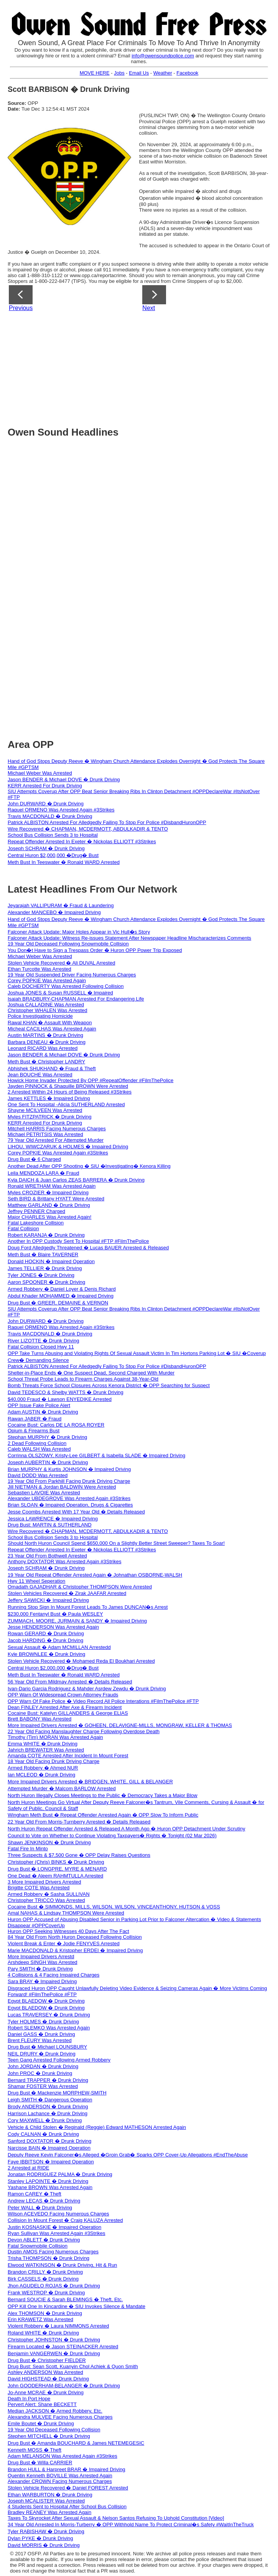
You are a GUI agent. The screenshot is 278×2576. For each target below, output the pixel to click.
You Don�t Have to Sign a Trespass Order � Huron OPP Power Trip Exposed (95, 950)
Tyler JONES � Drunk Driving (41, 1275)
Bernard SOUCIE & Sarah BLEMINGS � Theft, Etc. (65, 2299)
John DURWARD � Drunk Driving (46, 803)
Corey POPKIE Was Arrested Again (47, 980)
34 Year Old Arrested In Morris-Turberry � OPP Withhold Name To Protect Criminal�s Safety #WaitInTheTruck (131, 2524)
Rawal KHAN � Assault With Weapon (50, 1022)
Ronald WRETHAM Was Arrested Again (51, 1186)
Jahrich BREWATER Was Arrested (46, 1750)
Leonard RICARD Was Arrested (42, 1048)
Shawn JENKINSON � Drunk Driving (49, 1842)
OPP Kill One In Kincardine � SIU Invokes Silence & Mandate (76, 2306)
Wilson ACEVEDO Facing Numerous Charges (58, 2214)
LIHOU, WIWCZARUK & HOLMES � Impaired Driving (68, 1146)
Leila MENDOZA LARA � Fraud (43, 1173)
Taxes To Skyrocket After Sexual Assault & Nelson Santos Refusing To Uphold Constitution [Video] (116, 2518)
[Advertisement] (143, 366)
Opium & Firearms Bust (33, 1430)
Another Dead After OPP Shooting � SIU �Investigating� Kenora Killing (89, 1166)
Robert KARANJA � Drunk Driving (46, 1235)
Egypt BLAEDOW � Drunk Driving (46, 2001)
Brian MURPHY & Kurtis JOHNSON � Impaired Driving (69, 1469)
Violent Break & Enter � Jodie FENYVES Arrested (64, 1943)
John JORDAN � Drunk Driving (43, 2066)
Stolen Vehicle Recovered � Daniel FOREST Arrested (68, 2488)
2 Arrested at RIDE (28, 2168)
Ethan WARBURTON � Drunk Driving (50, 2495)
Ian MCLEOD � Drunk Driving (41, 1775)
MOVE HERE (95, 73)
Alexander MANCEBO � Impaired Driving (54, 912)
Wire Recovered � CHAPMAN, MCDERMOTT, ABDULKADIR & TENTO (88, 829)
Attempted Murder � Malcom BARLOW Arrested (62, 1788)
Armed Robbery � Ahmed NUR (43, 1768)
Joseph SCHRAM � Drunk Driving (46, 848)
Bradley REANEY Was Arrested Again (49, 2512)
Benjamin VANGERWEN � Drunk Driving (54, 2353)
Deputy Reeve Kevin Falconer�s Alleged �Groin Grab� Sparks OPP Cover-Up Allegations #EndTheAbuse (128, 2155)
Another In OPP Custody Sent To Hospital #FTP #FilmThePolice (78, 1241)
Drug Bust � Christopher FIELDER (47, 2360)
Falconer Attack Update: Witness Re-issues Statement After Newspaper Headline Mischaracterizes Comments (129, 938)
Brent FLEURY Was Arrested (40, 2040)
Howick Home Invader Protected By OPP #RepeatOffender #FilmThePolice (90, 1080)
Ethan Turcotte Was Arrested (39, 969)
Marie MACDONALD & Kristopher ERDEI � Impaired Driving (75, 1950)
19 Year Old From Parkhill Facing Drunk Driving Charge (69, 1481)
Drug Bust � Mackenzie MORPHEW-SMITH (57, 2093)
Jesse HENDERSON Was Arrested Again (53, 1627)
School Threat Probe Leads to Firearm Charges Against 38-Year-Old (83, 1379)
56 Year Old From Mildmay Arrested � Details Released (70, 1682)
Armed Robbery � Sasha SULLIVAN (49, 1894)
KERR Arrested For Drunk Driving (45, 785)
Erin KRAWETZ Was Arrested (40, 2319)
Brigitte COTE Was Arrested (38, 1887)
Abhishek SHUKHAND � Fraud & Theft (52, 1068)
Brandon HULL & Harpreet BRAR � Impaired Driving (66, 2469)
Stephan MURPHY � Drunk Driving (47, 1437)
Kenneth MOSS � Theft (34, 2450)
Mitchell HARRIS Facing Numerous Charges (57, 1128)
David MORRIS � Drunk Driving (44, 2545)
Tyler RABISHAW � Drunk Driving (46, 2531)
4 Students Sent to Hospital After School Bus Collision (67, 2506)
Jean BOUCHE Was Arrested (40, 1074)
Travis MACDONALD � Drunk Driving (50, 816)
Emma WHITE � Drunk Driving (42, 1744)
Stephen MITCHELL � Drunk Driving (49, 2436)
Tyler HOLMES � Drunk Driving (43, 2021)
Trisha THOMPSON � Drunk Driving (48, 2258)
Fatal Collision (23, 1228)
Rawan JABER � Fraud (34, 1419)
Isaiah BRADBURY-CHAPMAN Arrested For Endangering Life (76, 999)
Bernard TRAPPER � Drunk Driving (48, 2080)
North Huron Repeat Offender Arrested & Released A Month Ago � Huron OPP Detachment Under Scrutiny (126, 1829)
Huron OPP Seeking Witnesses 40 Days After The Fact (68, 1931)
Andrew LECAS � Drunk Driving (44, 2201)
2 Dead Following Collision (37, 1443)
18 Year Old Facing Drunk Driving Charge (53, 1761)
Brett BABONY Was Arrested (39, 1719)
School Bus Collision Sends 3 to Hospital (53, 835)
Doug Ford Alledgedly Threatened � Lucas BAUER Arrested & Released (88, 1247)
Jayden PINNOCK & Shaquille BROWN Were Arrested (68, 1086)
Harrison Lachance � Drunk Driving (47, 2113)
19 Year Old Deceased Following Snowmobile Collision (68, 944)
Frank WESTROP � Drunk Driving (46, 2292)
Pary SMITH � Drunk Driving (40, 1969)
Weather (162, 73)
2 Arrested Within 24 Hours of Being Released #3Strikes (70, 1092)
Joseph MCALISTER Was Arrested (46, 2501)
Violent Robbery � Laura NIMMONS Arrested (58, 2326)
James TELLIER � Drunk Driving (45, 1268)
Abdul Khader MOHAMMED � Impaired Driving (61, 1296)
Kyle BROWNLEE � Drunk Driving (46, 1654)
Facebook (187, 73)
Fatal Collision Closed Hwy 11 (41, 1347)
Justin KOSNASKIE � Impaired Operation (54, 2227)
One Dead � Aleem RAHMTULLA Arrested (55, 1876)
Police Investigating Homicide (40, 1016)
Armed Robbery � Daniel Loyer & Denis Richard (62, 1289)
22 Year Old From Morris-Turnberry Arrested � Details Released (79, 1822)
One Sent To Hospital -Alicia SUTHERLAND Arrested (66, 1104)
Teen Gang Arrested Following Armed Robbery (59, 2060)
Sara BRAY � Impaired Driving (42, 1981)
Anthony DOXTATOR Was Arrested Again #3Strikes (64, 1561)
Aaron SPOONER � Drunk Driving (46, 1282)
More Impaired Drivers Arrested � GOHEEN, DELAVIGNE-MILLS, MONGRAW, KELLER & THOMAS (120, 1725)
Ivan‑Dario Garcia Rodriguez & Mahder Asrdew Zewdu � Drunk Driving (87, 1688)
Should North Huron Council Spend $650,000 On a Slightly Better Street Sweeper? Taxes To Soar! (116, 1543)
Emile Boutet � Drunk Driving (41, 2423)
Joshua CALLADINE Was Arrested (46, 1004)
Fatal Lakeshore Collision (36, 1223)
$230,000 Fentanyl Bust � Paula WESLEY (55, 1614)
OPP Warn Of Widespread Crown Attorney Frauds (63, 1695)
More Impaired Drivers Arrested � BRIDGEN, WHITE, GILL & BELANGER (90, 1781)
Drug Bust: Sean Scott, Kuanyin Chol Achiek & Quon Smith (73, 2366)
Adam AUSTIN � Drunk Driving (43, 1412)
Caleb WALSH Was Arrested (39, 1449)
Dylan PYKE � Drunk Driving (40, 2538)
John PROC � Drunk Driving (40, 2073)
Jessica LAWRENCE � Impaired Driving (53, 1518)
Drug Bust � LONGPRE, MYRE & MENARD (57, 1869)
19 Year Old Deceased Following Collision (54, 2429)
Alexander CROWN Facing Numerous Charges (60, 2481)
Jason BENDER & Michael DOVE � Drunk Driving (64, 779)
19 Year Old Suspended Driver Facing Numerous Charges (72, 975)
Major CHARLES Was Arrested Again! (49, 1217)
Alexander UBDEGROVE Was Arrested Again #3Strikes (69, 1498)
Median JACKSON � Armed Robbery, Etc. (55, 2411)
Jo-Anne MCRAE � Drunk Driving (46, 2392)
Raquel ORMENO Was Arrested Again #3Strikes (61, 810)
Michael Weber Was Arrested (40, 773)
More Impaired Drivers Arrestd (41, 1956)
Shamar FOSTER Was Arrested (43, 2086)
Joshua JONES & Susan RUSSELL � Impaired (60, 993)
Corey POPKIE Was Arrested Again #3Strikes (58, 1153)
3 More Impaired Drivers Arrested (44, 1882)
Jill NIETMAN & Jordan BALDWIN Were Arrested (62, 1487)
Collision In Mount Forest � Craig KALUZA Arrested (65, 2220)
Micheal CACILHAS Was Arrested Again (52, 1029)
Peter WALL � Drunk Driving (40, 2207)
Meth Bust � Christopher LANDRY (46, 1061)
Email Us (139, 73)
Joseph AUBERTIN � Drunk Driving (48, 1462)
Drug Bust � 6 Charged (34, 1159)
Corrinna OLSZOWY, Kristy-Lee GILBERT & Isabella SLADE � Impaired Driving (96, 1455)
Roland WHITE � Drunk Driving (43, 2333)
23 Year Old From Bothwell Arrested (47, 1556)
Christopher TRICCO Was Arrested (46, 1900)
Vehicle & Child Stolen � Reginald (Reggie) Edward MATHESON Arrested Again (97, 2127)
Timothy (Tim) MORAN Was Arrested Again (55, 1737)
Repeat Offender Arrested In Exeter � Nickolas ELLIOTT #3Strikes (82, 841)
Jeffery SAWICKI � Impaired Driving (48, 1600)
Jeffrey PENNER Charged (36, 1211)
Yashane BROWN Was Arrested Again (50, 2187)
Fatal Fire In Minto (28, 1848)
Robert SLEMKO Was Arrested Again (49, 2028)
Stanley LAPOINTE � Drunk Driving (48, 2181)
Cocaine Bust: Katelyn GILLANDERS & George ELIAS (68, 1713)
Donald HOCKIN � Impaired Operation (51, 1261)
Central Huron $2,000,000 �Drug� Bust (53, 855)
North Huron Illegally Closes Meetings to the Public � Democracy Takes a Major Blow (102, 1795)
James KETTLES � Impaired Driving (49, 1098)
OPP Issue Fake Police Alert (39, 1405)
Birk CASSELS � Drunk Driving (43, 2279)
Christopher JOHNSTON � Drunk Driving (54, 2340)
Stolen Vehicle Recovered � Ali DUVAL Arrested (61, 963)
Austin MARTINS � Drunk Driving (45, 1035)
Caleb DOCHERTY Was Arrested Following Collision (65, 986)
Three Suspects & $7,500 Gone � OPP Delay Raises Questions (79, 1855)
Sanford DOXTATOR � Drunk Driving (49, 2141)
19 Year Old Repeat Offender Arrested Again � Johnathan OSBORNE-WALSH (95, 1575)
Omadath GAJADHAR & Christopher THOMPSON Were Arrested (80, 1587)
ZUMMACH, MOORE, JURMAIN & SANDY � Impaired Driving (77, 1621)
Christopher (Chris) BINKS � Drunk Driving (56, 1862)
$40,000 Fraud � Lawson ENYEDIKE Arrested (60, 1399)
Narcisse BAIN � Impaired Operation (49, 2148)
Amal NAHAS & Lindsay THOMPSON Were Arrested (66, 1913)
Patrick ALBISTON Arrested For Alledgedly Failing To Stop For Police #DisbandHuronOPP (107, 822)
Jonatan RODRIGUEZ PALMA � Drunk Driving (60, 2174)
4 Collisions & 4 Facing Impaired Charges (53, 1975)
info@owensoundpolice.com (163, 56)
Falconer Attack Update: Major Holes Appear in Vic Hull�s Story (79, 932)
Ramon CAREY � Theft (34, 2194)
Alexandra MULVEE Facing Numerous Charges (60, 2417)
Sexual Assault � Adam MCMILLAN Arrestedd (59, 1647)
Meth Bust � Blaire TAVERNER (43, 1254)
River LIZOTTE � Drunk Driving (43, 1341)
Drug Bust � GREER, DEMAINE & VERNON (58, 1303)
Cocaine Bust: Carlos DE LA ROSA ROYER (56, 1425)
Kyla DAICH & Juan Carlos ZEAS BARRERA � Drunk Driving (76, 1180)
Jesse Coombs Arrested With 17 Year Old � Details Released (76, 1512)
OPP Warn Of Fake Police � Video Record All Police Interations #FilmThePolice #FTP (103, 1701)
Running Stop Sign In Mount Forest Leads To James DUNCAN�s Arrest (88, 1607)
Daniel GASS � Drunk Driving (41, 2034)
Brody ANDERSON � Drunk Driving (48, 2106)
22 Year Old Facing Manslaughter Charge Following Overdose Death (84, 1731)
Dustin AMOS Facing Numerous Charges (53, 2251)
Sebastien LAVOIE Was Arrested (44, 1492)
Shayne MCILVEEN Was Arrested (45, 1110)
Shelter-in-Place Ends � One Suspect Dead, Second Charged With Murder (91, 1373)
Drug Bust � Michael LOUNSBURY (47, 2047)
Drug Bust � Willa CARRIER (40, 2462)
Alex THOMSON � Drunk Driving (45, 2313)
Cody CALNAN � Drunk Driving (43, 2134)
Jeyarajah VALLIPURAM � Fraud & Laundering (61, 905)
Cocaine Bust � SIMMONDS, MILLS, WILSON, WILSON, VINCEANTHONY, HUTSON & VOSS (114, 1907)
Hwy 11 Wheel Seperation (36, 1581)
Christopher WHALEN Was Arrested (47, 1010)
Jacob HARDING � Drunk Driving (45, 1640)
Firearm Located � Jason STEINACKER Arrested (63, 2346)
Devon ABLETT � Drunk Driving (44, 2240)
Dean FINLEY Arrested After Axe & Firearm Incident (65, 1707)
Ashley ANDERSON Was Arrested (45, 2372)
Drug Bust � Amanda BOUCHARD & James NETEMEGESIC (76, 2443)
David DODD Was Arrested (37, 1475)
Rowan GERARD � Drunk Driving (46, 1633)
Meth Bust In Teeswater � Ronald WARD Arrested (64, 862)
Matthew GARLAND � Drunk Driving (49, 1205)
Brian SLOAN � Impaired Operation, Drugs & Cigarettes (70, 1505)
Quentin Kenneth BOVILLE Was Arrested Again (60, 2475)
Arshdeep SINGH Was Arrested (42, 1962)
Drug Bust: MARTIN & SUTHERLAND (50, 1525)
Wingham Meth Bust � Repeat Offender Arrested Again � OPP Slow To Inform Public (103, 1815)
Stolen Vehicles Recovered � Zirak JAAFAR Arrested (67, 1593)
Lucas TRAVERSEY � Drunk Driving (49, 2015)
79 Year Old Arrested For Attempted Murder (56, 1140)
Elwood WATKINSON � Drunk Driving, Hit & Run (62, 2265)
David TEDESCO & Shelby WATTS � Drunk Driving (65, 1392)
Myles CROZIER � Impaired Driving (48, 1192)
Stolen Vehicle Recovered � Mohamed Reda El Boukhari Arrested (81, 1661)
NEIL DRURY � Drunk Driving (42, 2054)
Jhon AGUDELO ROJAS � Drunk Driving (54, 2286)
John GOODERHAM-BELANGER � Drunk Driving (64, 2385)
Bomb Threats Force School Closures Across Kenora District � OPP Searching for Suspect (109, 1385)
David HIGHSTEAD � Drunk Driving (48, 2379)
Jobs (119, 73)
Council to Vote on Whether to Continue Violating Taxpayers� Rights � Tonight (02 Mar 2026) (112, 1835)
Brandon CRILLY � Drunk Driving (45, 2272)
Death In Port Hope (29, 2398)
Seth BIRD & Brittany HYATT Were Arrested (56, 1198)
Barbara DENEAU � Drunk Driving (47, 1042)
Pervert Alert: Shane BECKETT (42, 2404)
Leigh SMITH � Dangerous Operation (50, 2100)
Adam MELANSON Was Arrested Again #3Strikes (62, 2456)
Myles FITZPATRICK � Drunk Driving (49, 1117)
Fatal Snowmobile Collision (37, 2246)
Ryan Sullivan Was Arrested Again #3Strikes (56, 2233)
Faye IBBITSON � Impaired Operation (51, 2162)
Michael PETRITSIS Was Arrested (45, 1134)
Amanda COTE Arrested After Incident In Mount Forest (68, 1755)
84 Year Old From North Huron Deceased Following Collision (75, 1937)
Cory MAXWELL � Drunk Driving (45, 2120)
